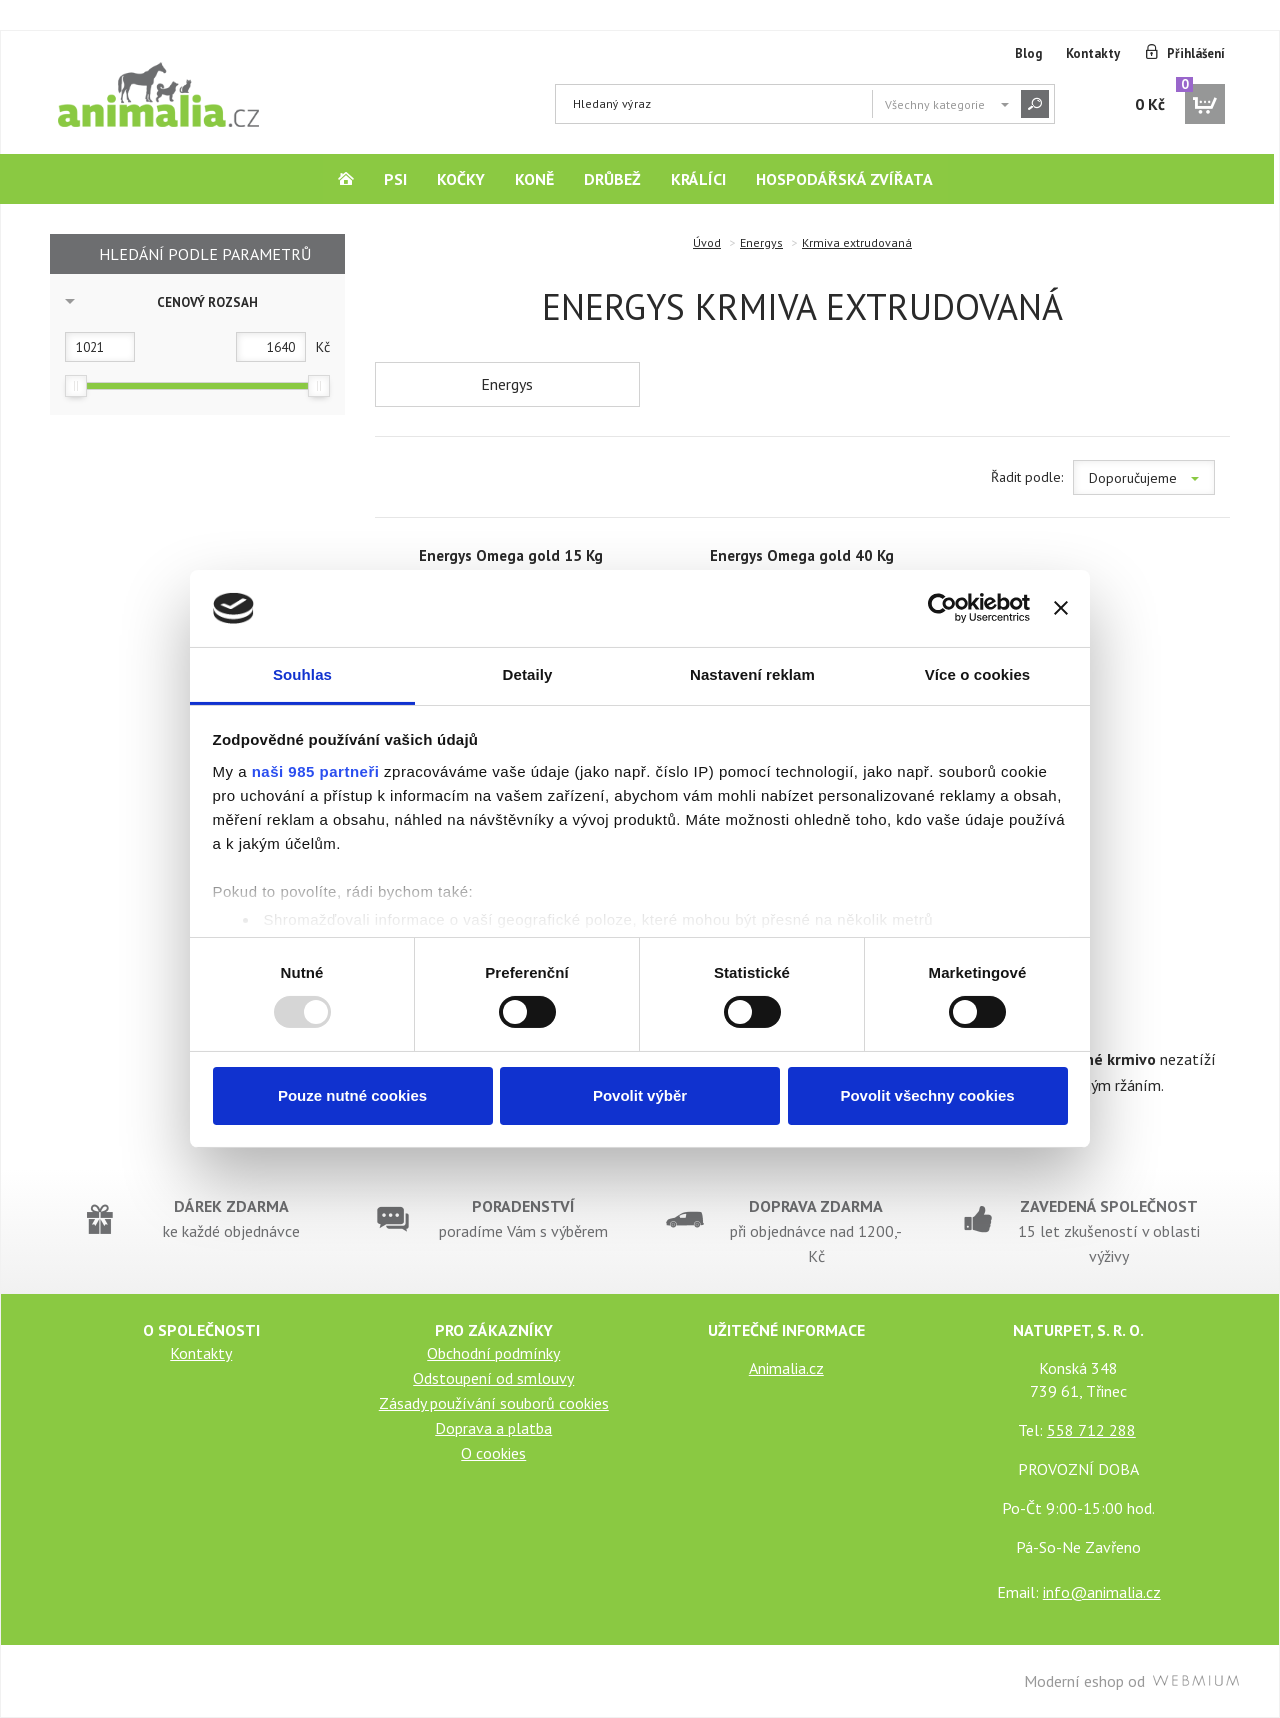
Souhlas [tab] (302, 674)
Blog (1028, 53)
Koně (534, 179)
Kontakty (1093, 53)
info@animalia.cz (1102, 1592)
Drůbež (612, 179)
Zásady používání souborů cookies (494, 1403)
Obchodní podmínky (493, 1353)
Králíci (698, 179)
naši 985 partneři (316, 771)
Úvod (707, 242)
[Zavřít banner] (1061, 608)
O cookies (493, 1453)
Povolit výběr (640, 1095)
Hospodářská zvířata (844, 179)
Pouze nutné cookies (352, 1095)
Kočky (461, 179)
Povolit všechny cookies (927, 1095)
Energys (761, 242)
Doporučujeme (1144, 478)
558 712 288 (1091, 1430)
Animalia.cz (786, 1368)
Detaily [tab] (528, 674)
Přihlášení (1196, 53)
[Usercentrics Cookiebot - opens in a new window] (942, 608)
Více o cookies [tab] (978, 674)
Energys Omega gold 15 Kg (511, 555)
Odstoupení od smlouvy (493, 1378)
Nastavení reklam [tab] (752, 674)
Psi (395, 179)
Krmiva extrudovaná (857, 242)
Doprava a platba (493, 1428)
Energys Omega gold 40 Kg (802, 555)
